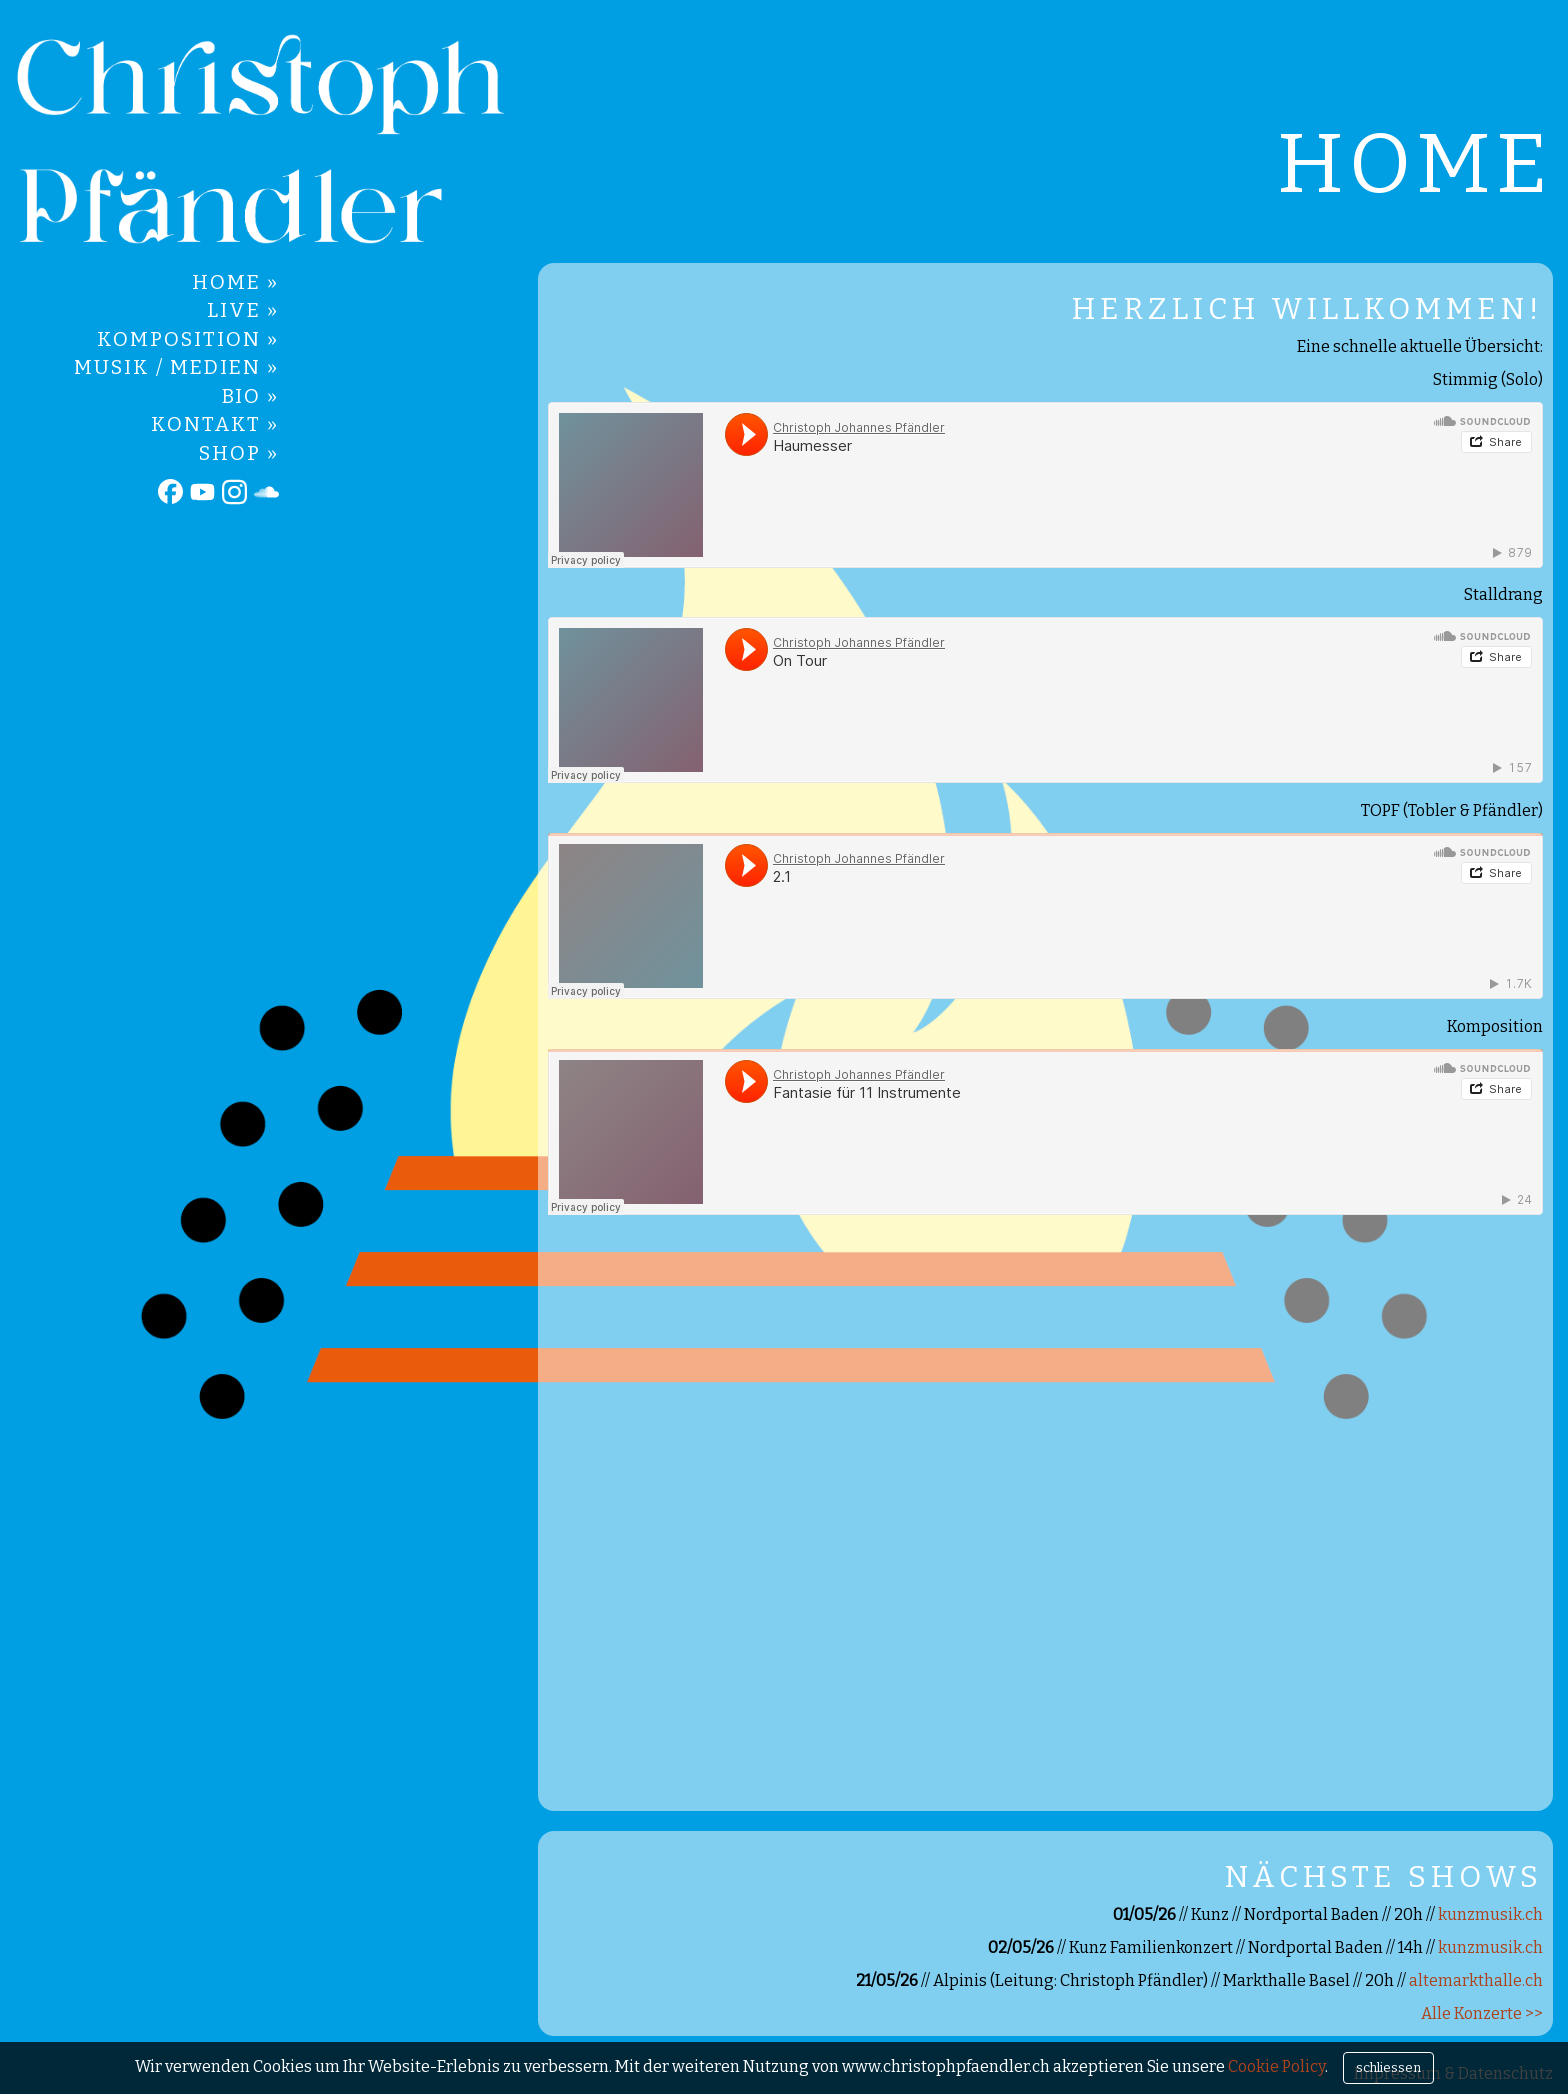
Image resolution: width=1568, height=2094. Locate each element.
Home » (235, 282)
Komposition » (188, 339)
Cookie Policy (1276, 2066)
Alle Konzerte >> (1482, 2013)
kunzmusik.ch (1490, 1914)
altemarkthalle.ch (1476, 1980)
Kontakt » (215, 424)
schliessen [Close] (1388, 2067)
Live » (243, 310)
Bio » (250, 396)
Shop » (239, 453)
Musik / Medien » (176, 367)
